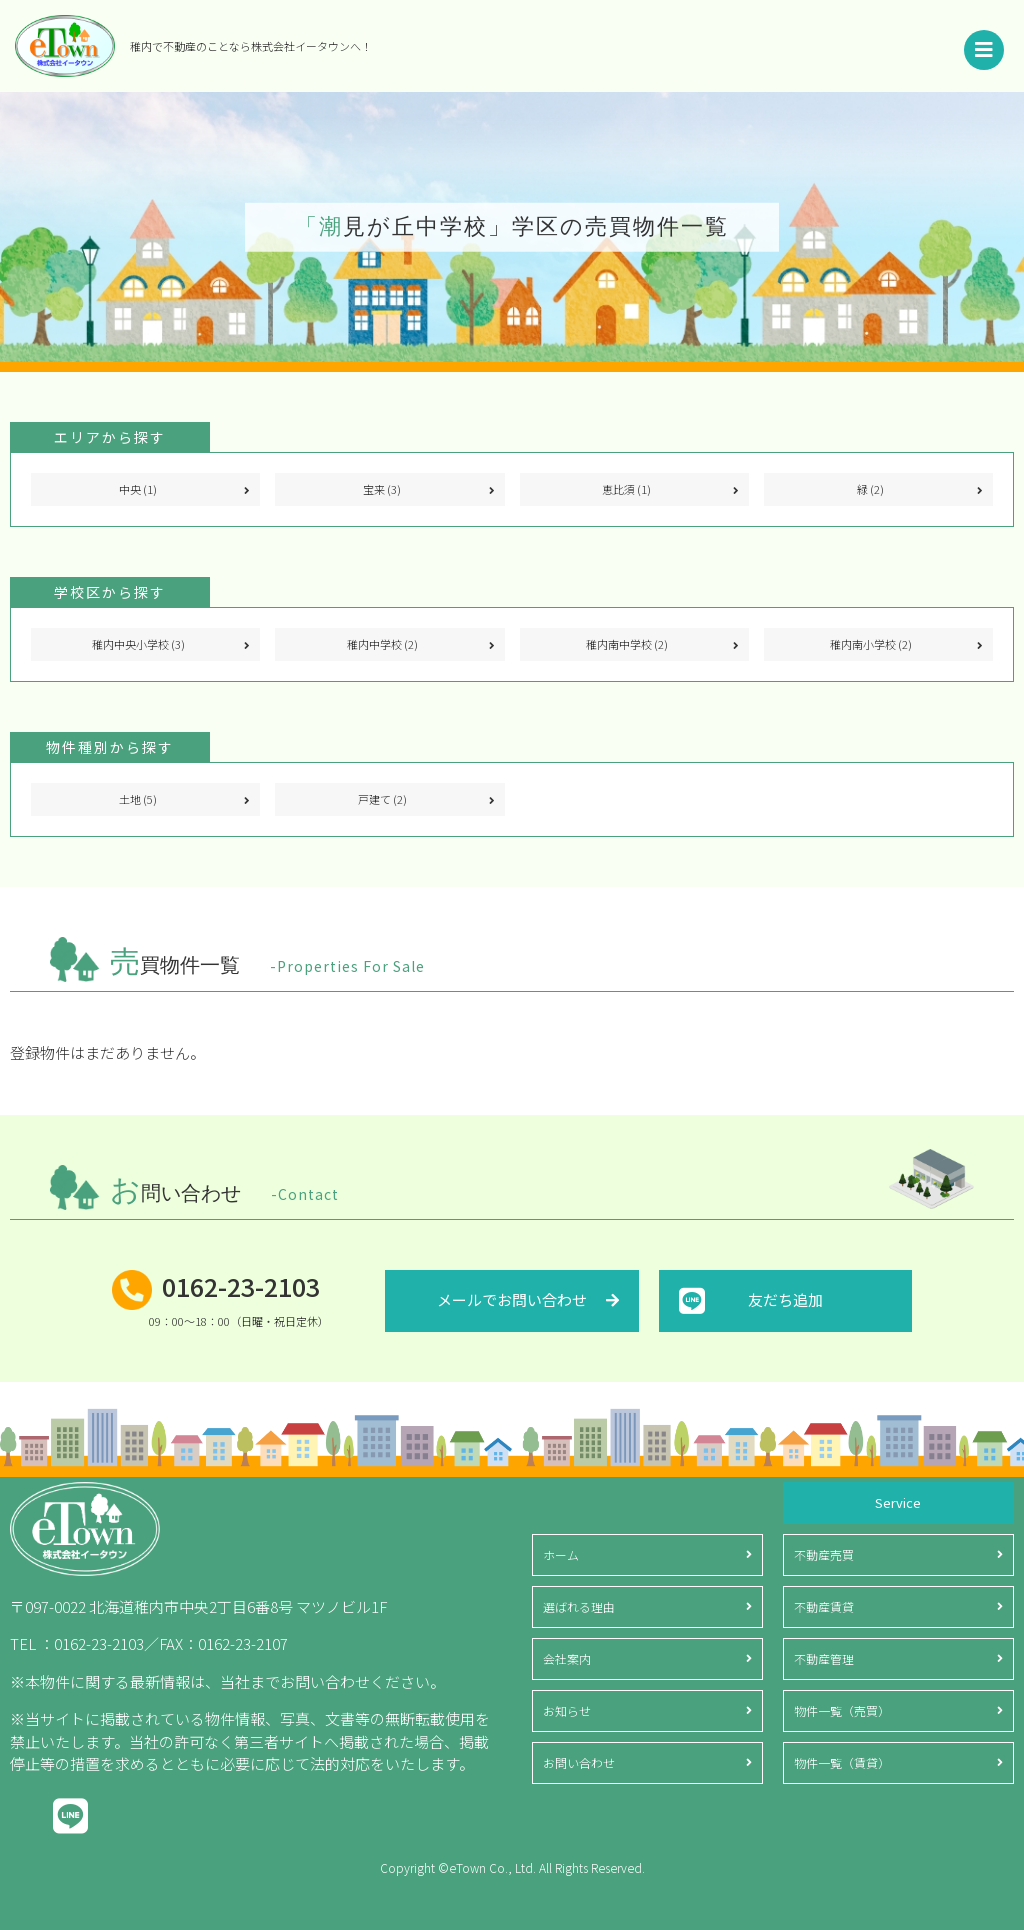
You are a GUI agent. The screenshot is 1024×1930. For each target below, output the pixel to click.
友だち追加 (785, 1299)
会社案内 (567, 1658)
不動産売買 (824, 1554)
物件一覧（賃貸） (842, 1762)
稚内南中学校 (627, 644)
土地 (138, 799)
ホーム (561, 1554)
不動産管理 (824, 1658)
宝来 (382, 489)
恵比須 (626, 489)
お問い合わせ (579, 1762)
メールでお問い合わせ (512, 1299)
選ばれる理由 (579, 1606)
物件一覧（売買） (842, 1710)
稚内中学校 (382, 644)
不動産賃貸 (824, 1606)
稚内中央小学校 (138, 644)
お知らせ (567, 1710)
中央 (138, 489)
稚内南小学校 (871, 644)
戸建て (382, 799)
